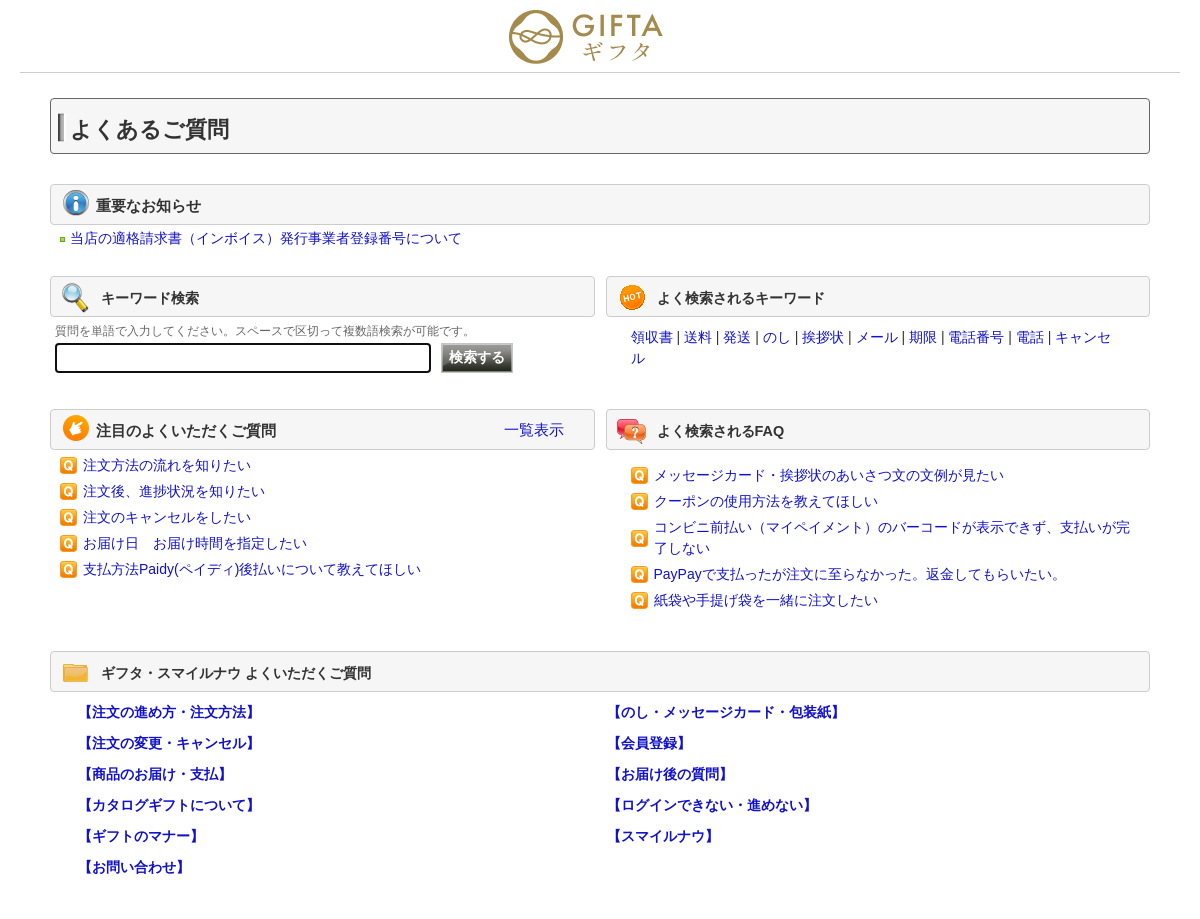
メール (877, 337)
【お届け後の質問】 (670, 774)
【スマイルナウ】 (663, 836)
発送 (737, 337)
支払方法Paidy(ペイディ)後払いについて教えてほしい (252, 569)
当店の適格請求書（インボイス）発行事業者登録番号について (266, 238)
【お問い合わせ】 (134, 867)
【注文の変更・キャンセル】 (169, 743)
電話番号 (976, 337)
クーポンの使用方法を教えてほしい (766, 501)
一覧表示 (534, 429)
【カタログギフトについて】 (169, 805)
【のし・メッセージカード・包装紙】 (726, 712)
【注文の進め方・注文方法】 (169, 712)
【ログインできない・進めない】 (712, 805)
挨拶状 (823, 337)
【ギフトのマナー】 (141, 836)
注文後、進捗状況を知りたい (174, 491)
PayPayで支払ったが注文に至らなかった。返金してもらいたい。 (860, 574)
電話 (1030, 337)
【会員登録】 (649, 743)
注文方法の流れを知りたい (167, 465)
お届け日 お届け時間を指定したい (195, 543)
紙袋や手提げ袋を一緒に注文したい (766, 600)
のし (777, 337)
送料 (698, 337)
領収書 (652, 337)
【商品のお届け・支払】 (155, 774)
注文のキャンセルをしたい (167, 517)
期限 (923, 337)
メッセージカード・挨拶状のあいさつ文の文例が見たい (829, 475)
